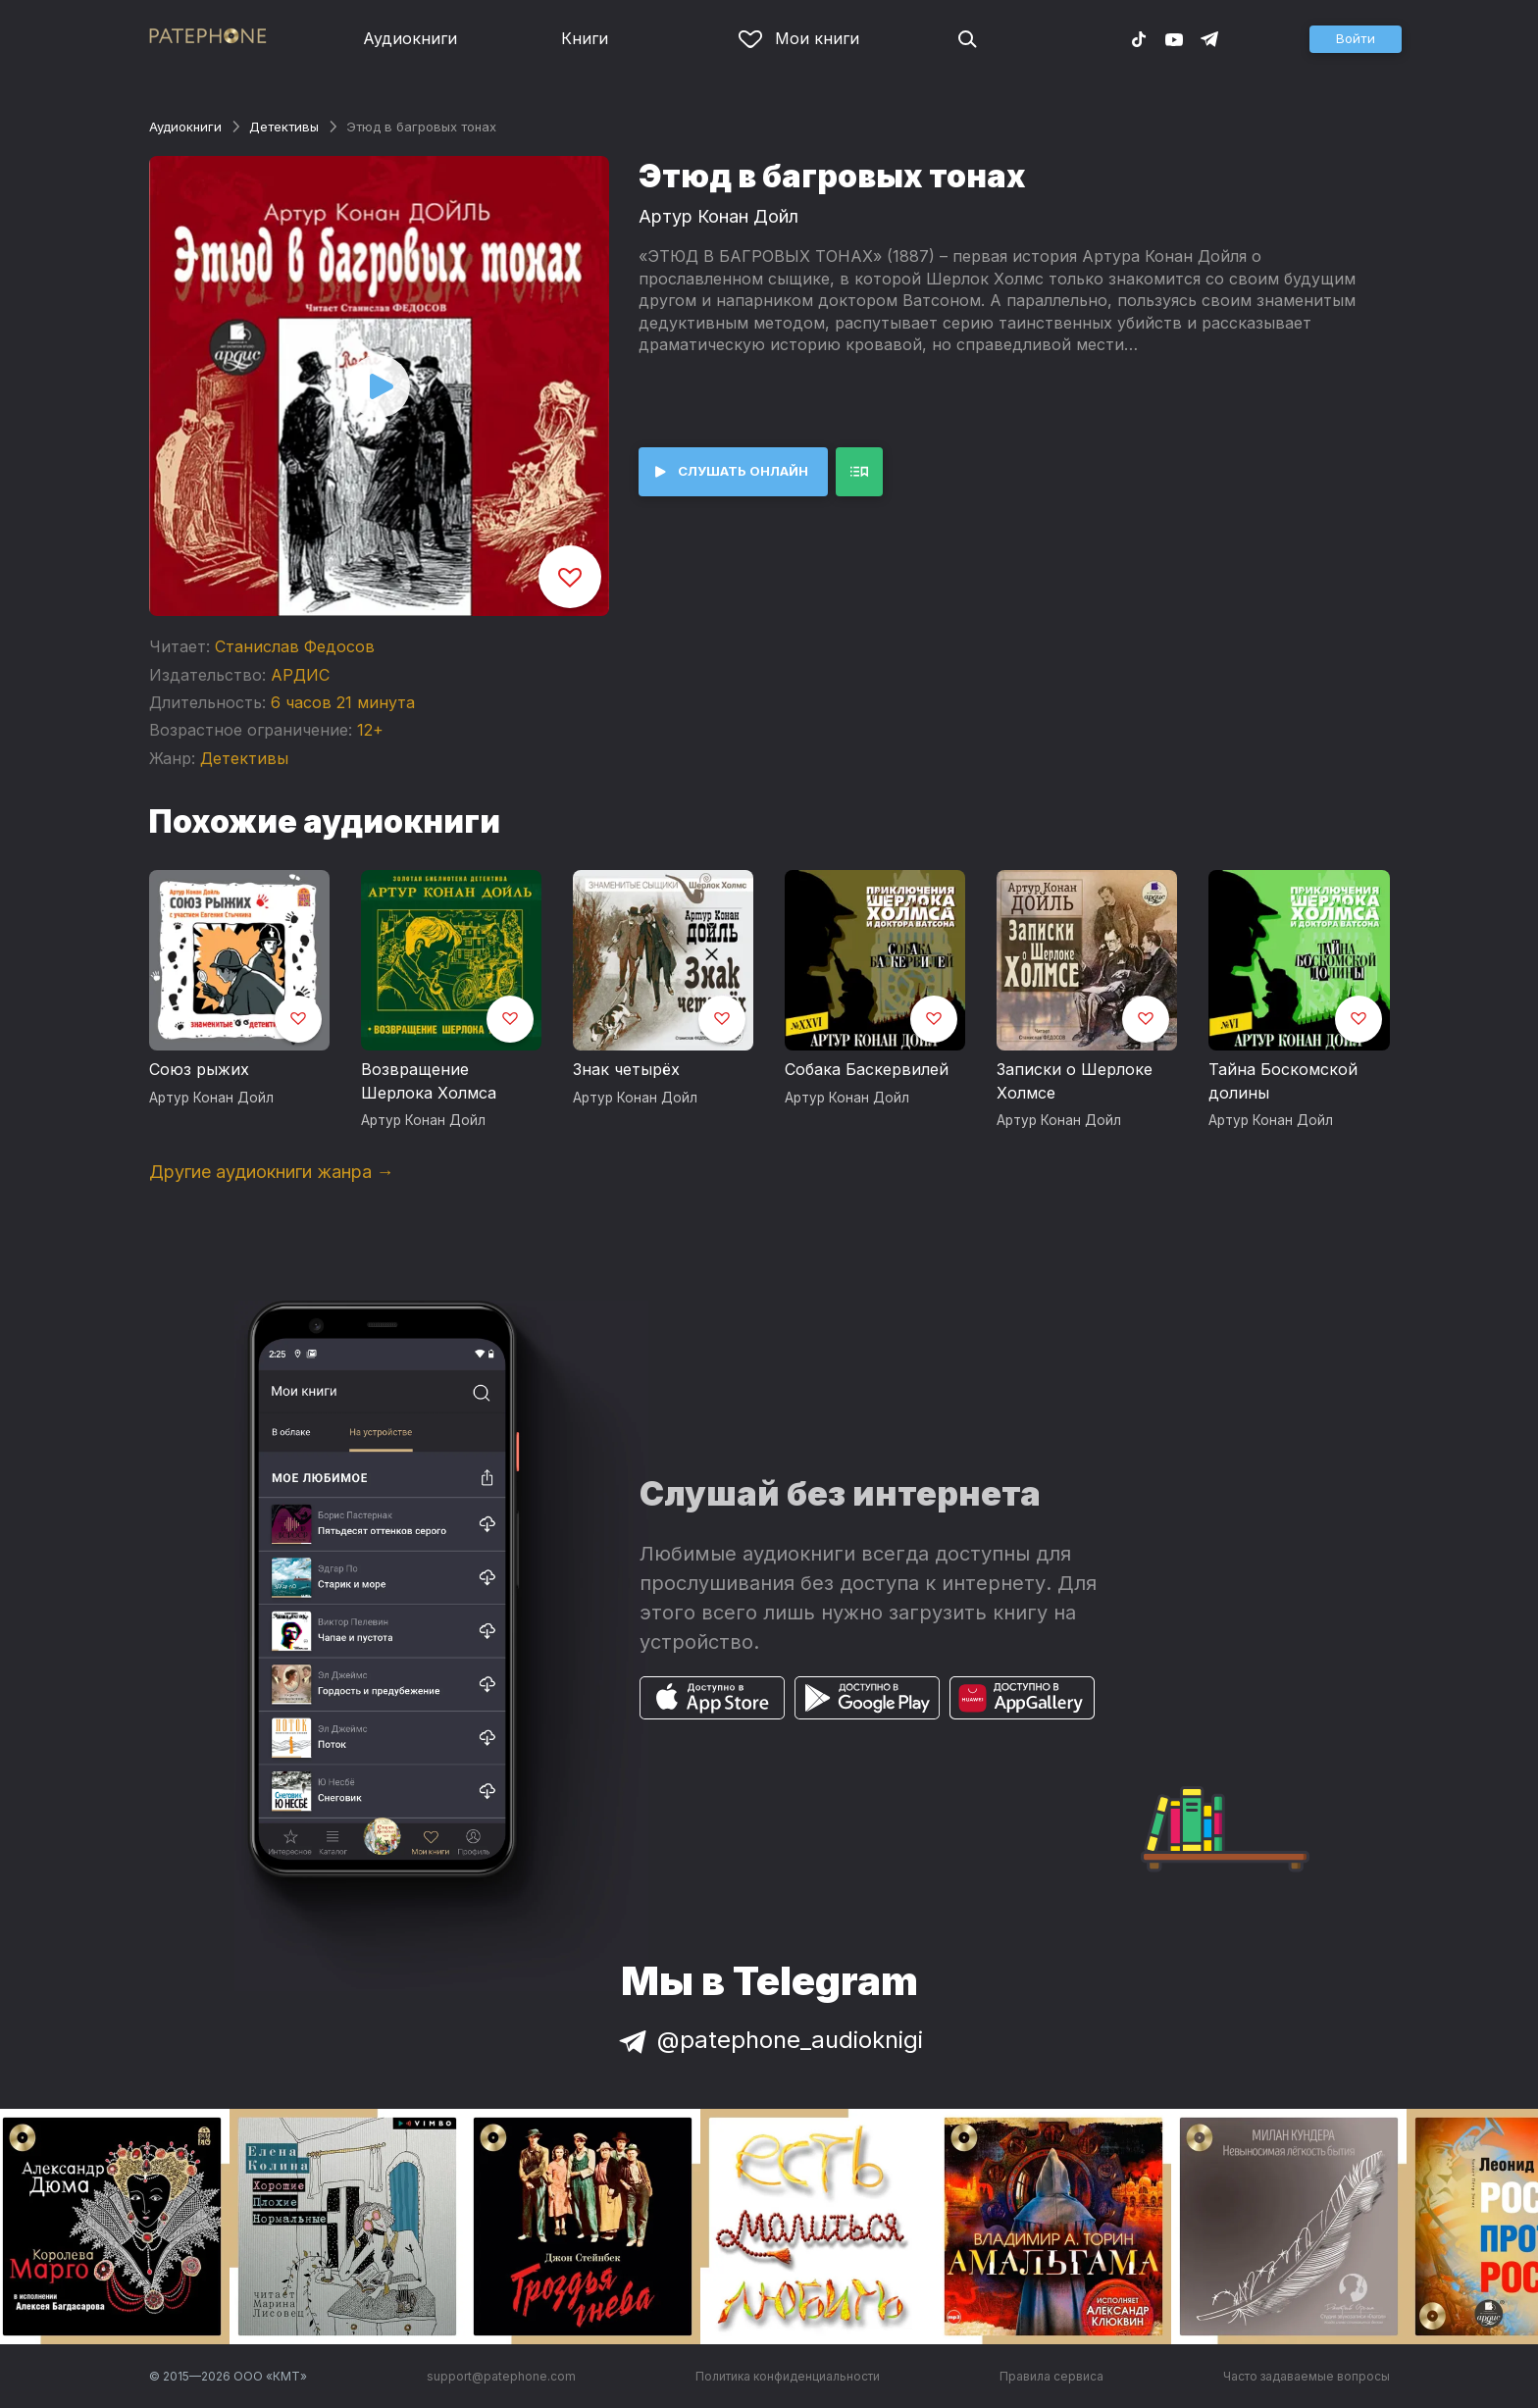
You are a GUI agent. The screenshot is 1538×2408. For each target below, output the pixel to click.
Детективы (284, 126)
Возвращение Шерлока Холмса (428, 1080)
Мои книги (799, 38)
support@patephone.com (501, 2376)
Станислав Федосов (295, 646)
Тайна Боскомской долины (1283, 1080)
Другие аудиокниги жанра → (271, 1171)
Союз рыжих (199, 1069)
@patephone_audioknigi (769, 2039)
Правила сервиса (1051, 2376)
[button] (1355, 39)
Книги (584, 38)
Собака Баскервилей (866, 1069)
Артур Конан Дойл (718, 216)
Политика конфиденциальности (787, 2376)
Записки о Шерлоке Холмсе (1075, 1080)
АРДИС (300, 675)
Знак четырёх (626, 1069)
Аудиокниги (410, 38)
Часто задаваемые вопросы (1306, 2376)
